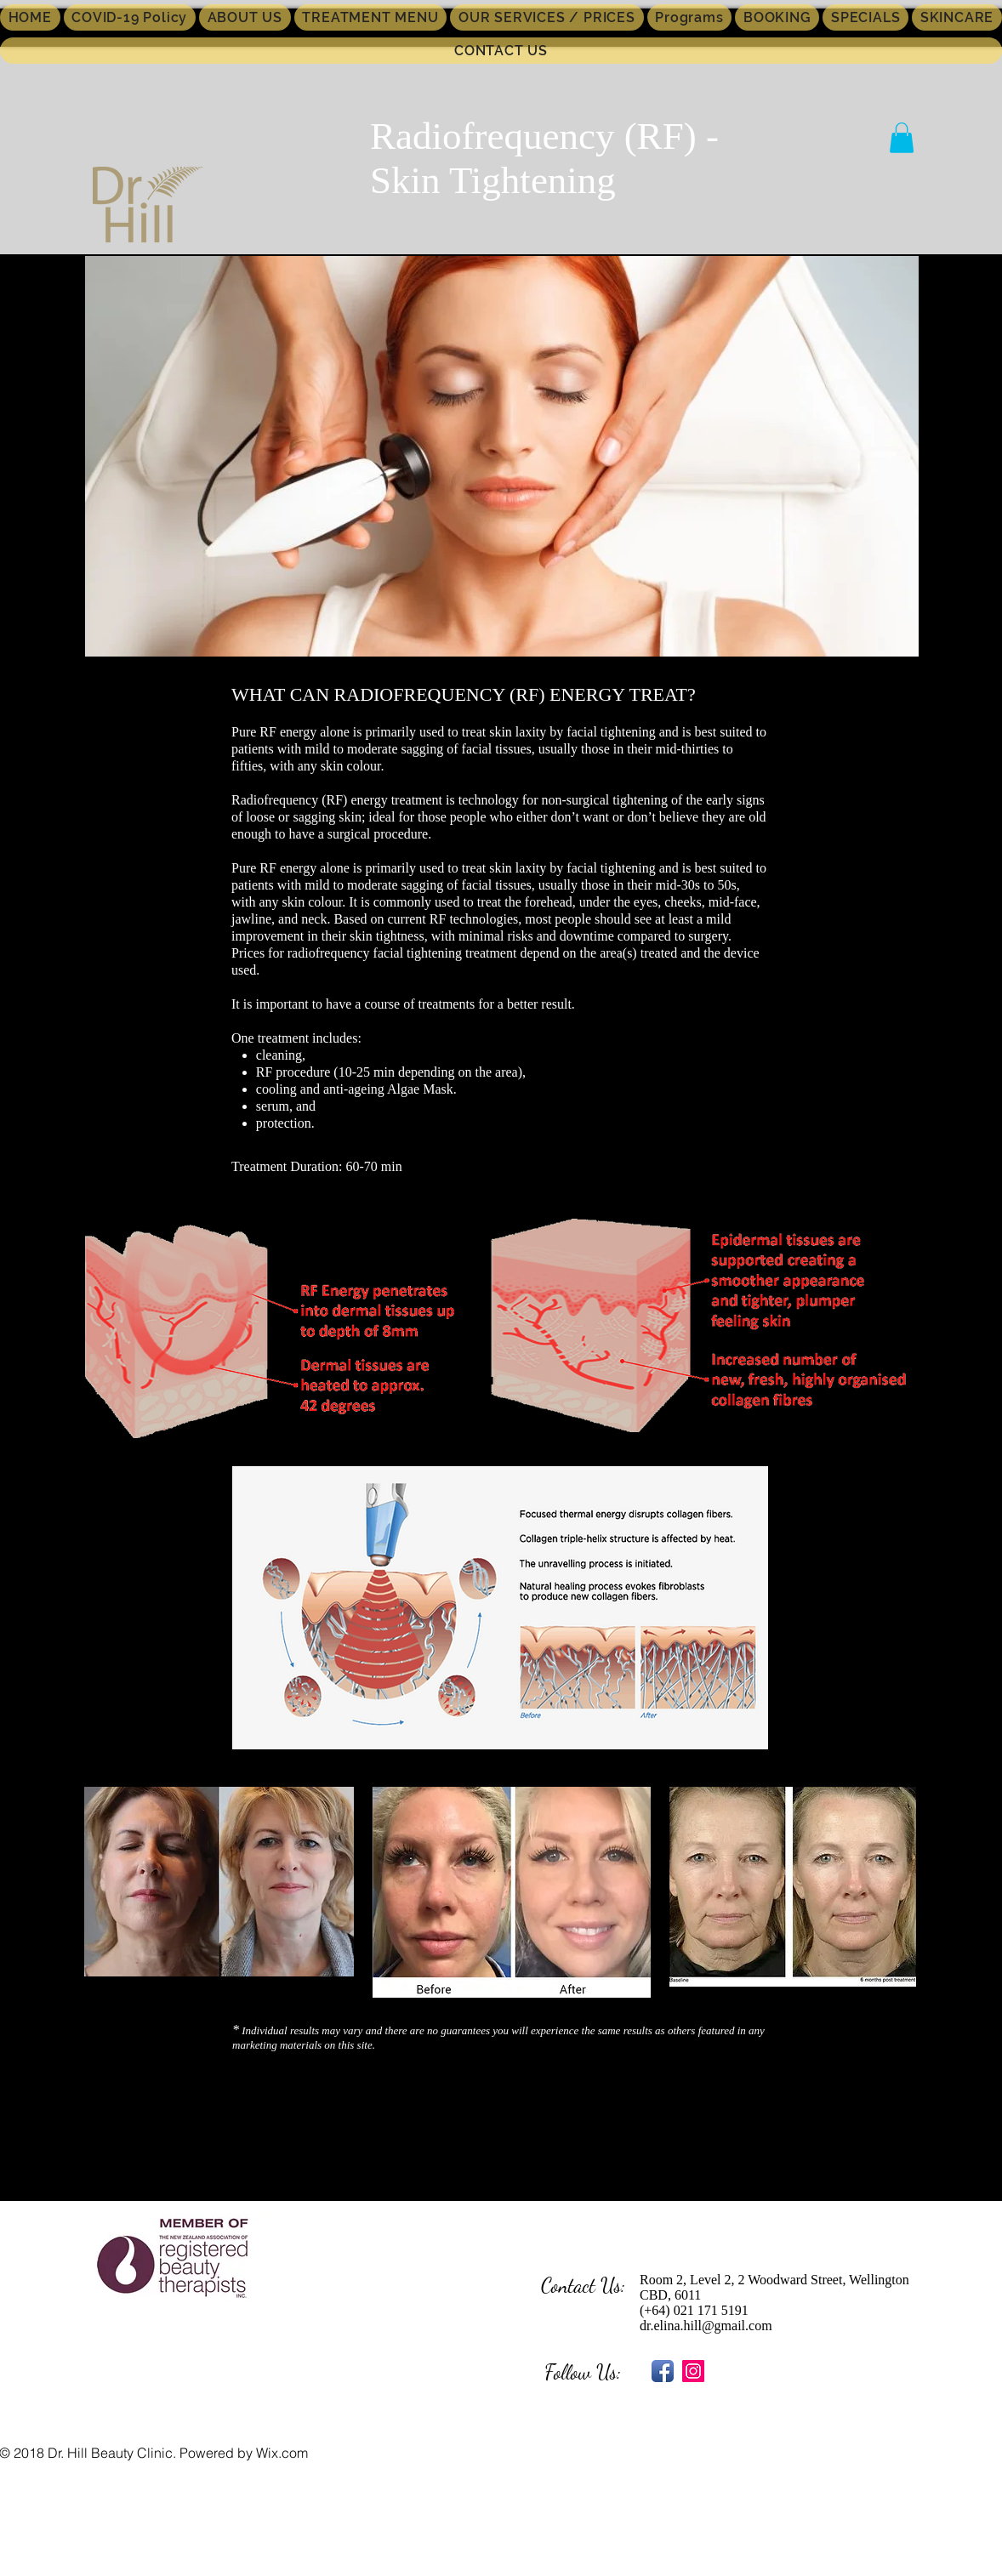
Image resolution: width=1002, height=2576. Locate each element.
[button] (901, 137)
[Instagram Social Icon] (693, 2371)
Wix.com (282, 2452)
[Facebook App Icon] (663, 2371)
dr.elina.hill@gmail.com (706, 2325)
